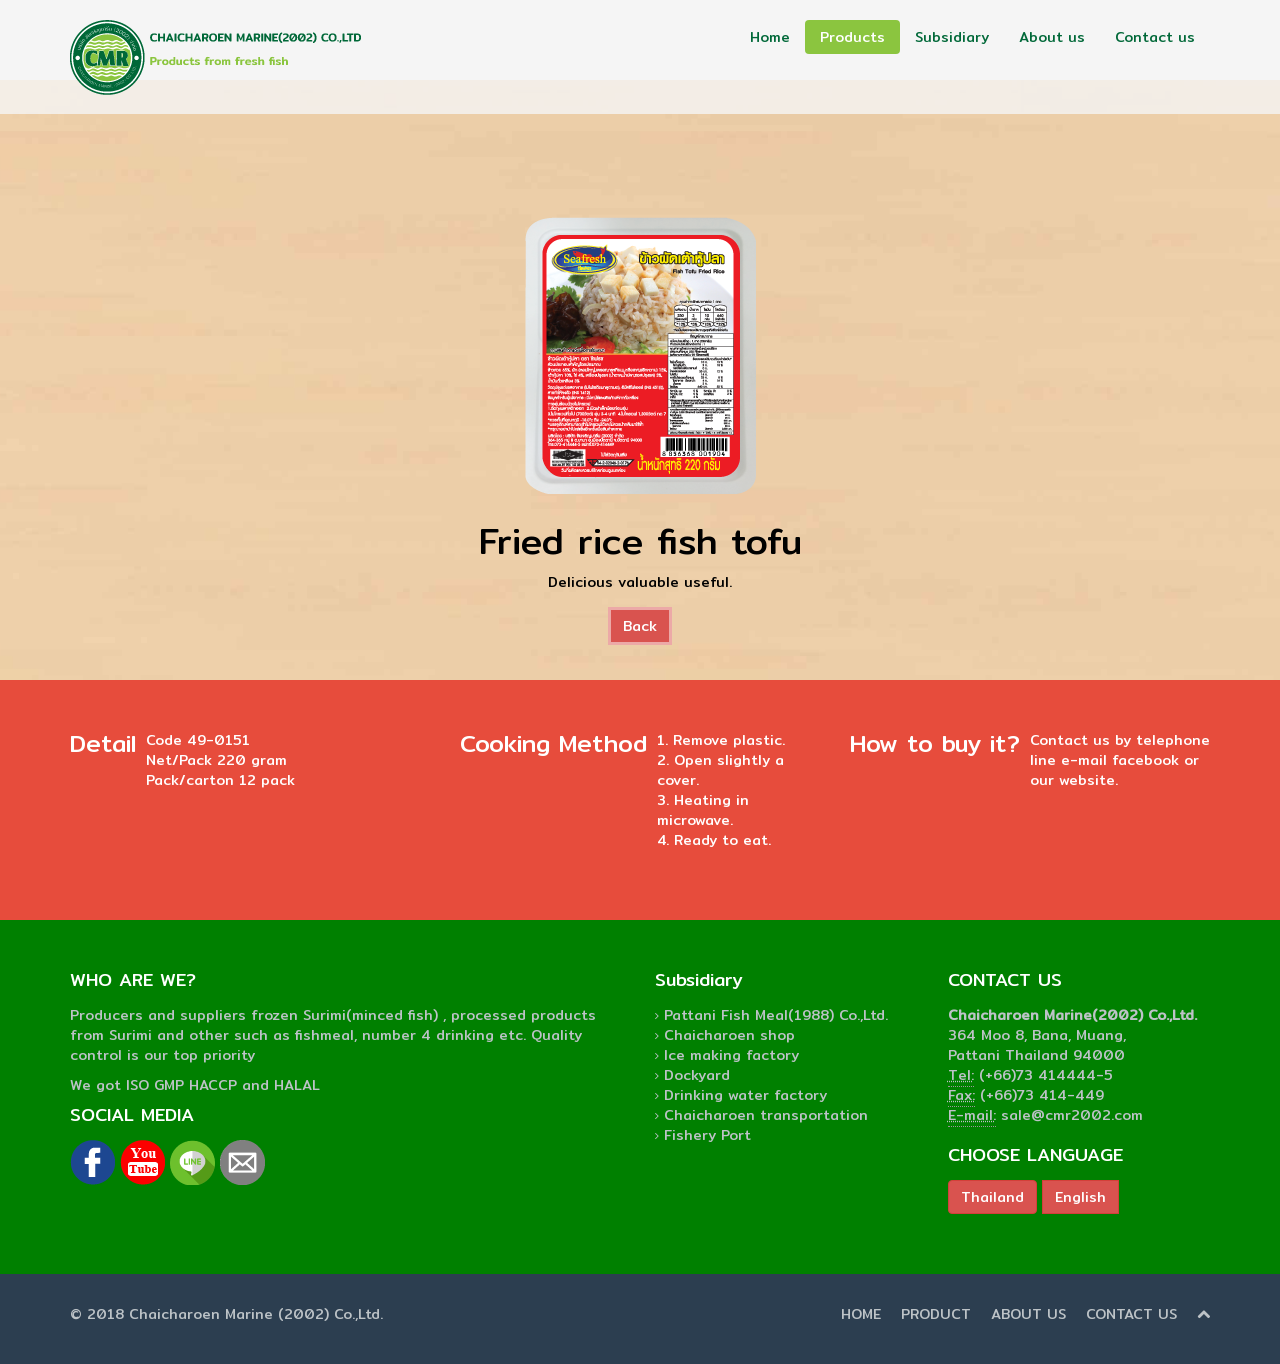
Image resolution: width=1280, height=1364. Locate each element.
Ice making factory (731, 1055)
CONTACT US (1131, 1314)
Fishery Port (707, 1135)
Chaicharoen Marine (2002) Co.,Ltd (254, 1314)
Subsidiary (952, 37)
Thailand (992, 1197)
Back (640, 626)
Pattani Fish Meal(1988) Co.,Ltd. (776, 1015)
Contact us (1155, 37)
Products (852, 37)
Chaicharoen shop (729, 1035)
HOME (861, 1314)
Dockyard (697, 1075)
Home (770, 37)
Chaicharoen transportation (766, 1115)
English (1080, 1197)
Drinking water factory (745, 1095)
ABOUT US (1028, 1314)
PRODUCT (936, 1314)
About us (1052, 37)
